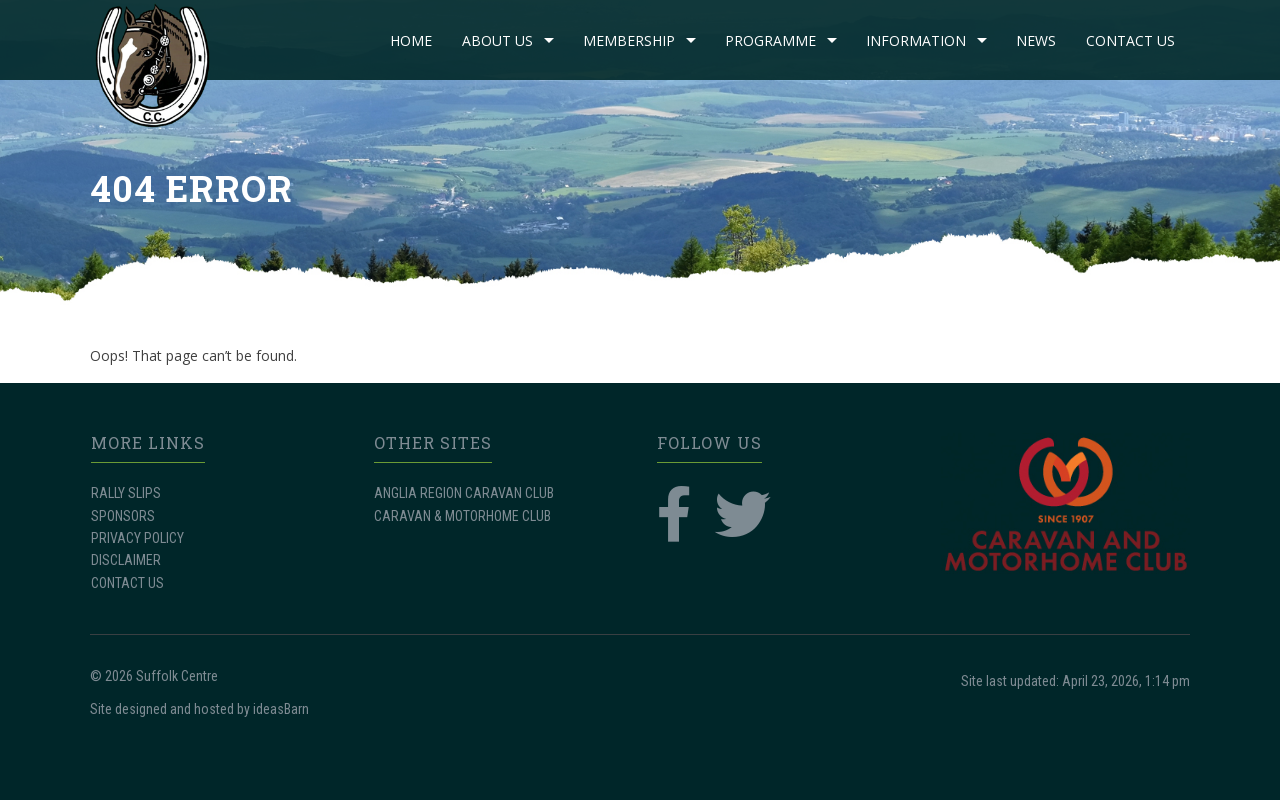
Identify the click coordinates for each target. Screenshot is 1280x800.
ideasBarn (281, 709)
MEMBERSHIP (629, 40)
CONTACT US (1130, 40)
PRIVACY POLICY (137, 538)
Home (411, 40)
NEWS (1036, 40)
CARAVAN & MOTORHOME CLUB (462, 516)
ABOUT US (497, 40)
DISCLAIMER (126, 560)
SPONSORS (123, 516)
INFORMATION (916, 40)
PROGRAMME (770, 40)
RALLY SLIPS (126, 493)
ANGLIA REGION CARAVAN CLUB (464, 493)
